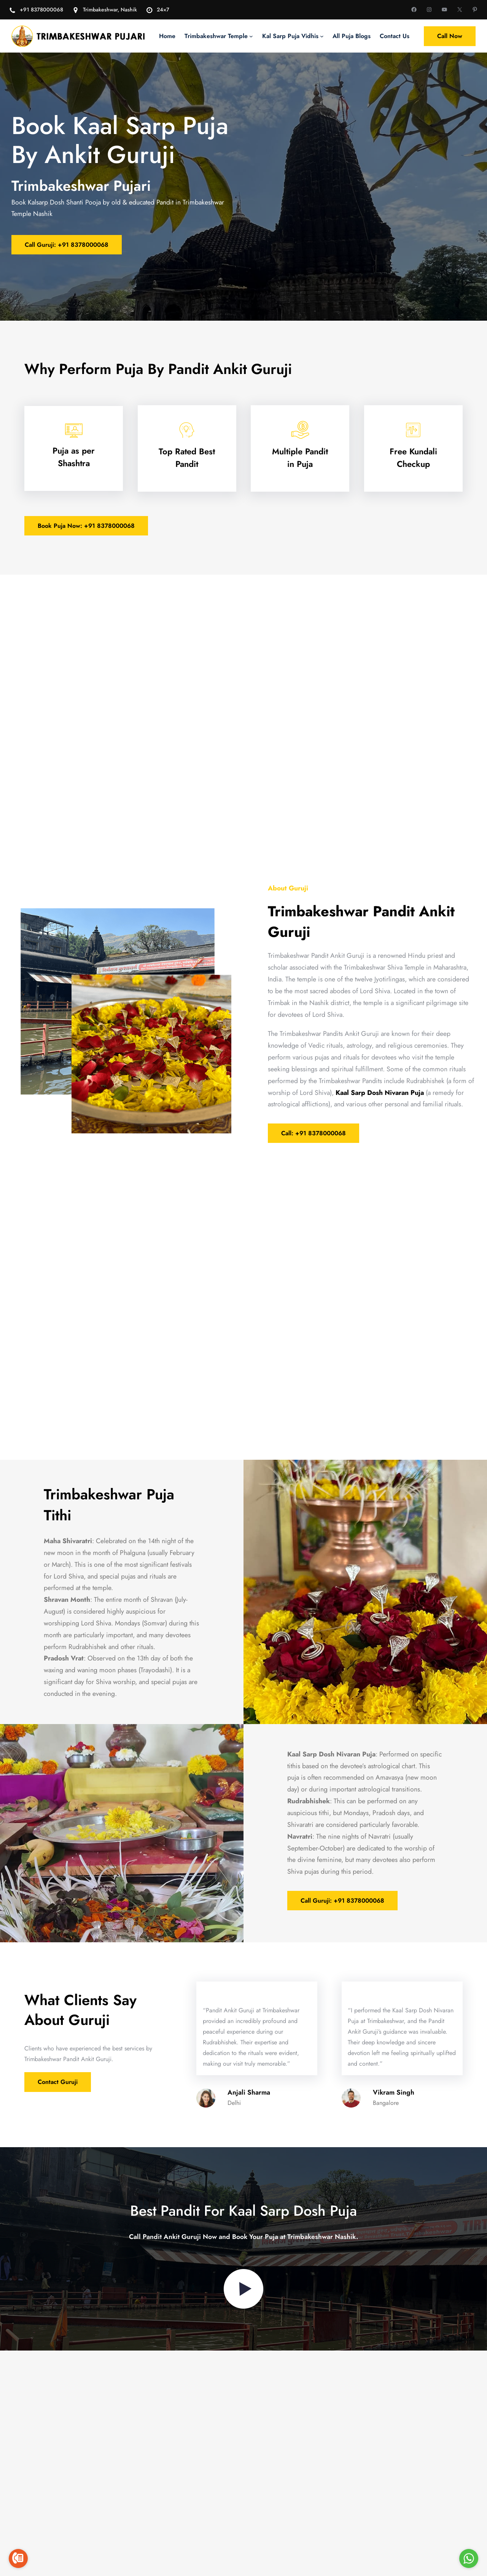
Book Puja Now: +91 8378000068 (86, 525)
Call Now (449, 36)
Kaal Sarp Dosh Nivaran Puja (380, 1093)
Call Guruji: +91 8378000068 (66, 244)
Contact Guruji (58, 2101)
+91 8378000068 (41, 9)
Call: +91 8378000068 (313, 1133)
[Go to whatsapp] (468, 2558)
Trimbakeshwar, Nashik (110, 9)
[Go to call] (18, 2558)
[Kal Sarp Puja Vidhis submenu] (322, 36)
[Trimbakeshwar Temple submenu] (251, 36)
